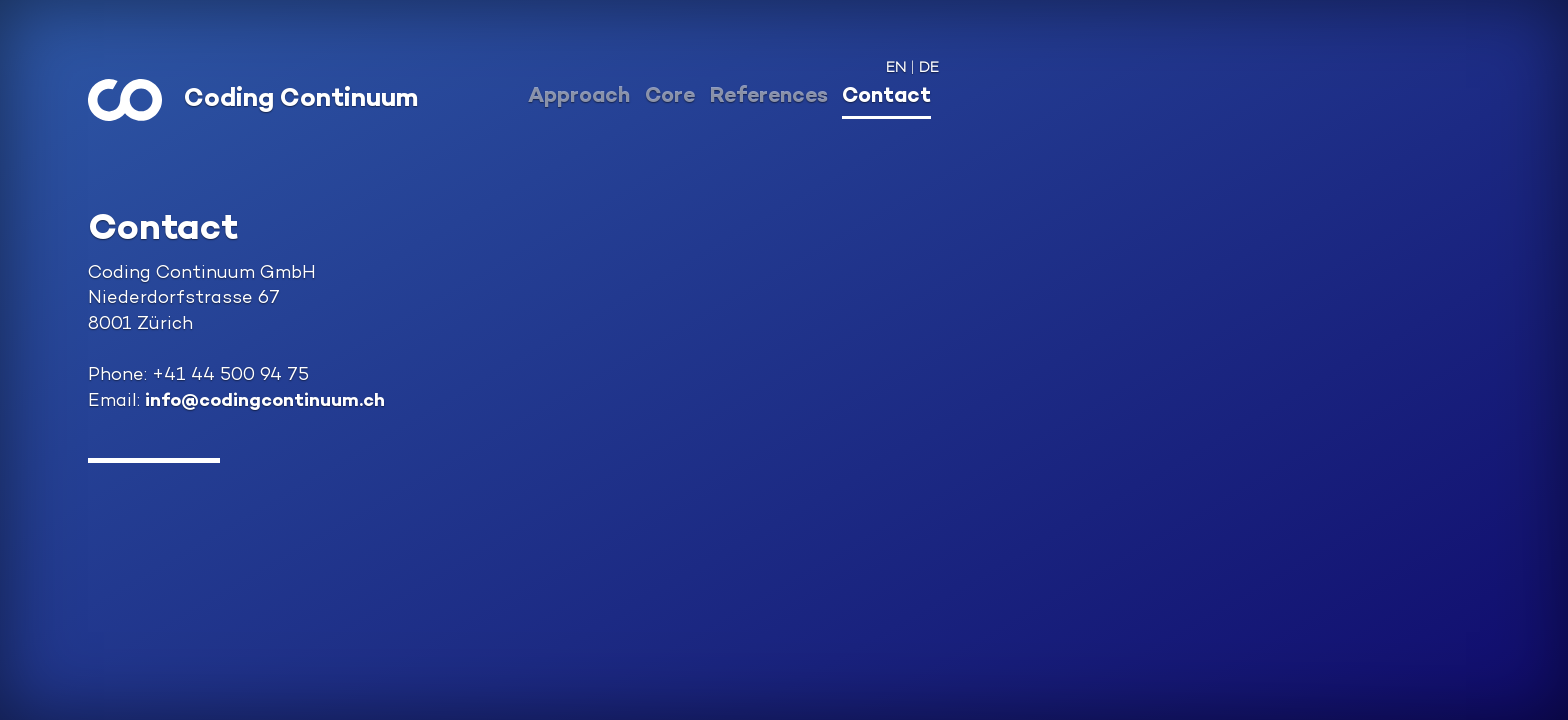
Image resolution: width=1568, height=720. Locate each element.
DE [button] (929, 68)
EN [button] (896, 68)
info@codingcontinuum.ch (265, 401)
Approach (579, 97)
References (769, 97)
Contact (886, 97)
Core (670, 97)
